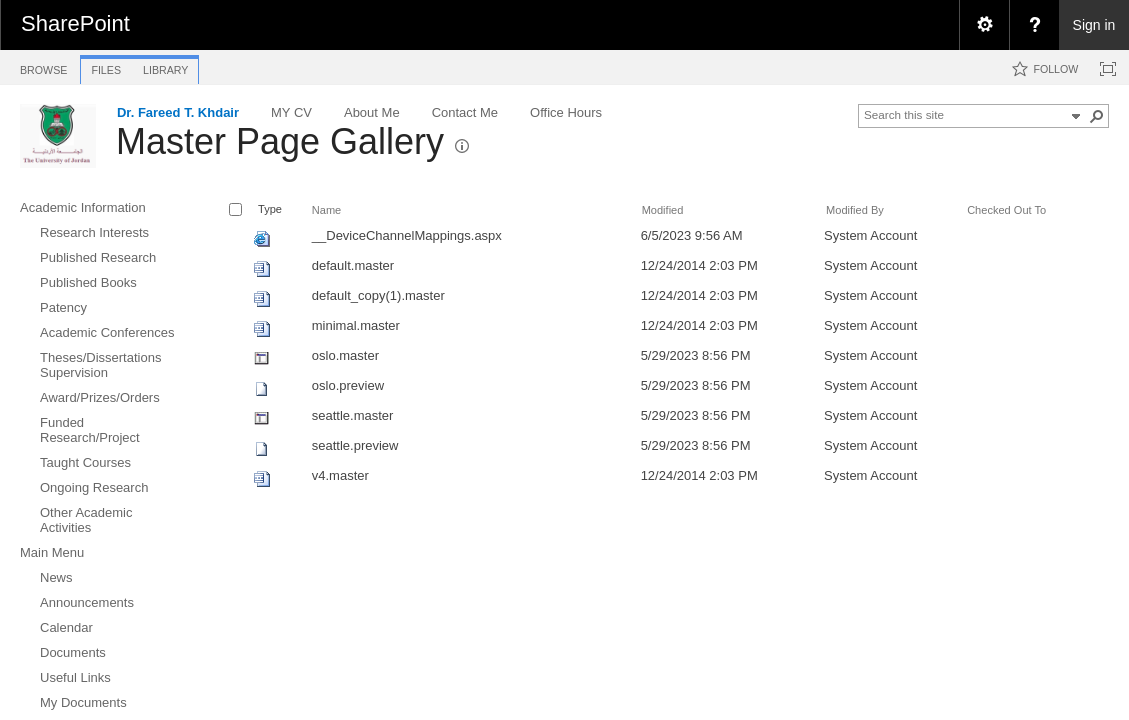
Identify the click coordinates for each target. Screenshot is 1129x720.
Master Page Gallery (280, 141)
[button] (1097, 116)
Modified (663, 210)
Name (326, 210)
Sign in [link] (1094, 25)
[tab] (43, 66)
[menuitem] (984, 25)
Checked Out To (1006, 210)
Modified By (855, 210)
